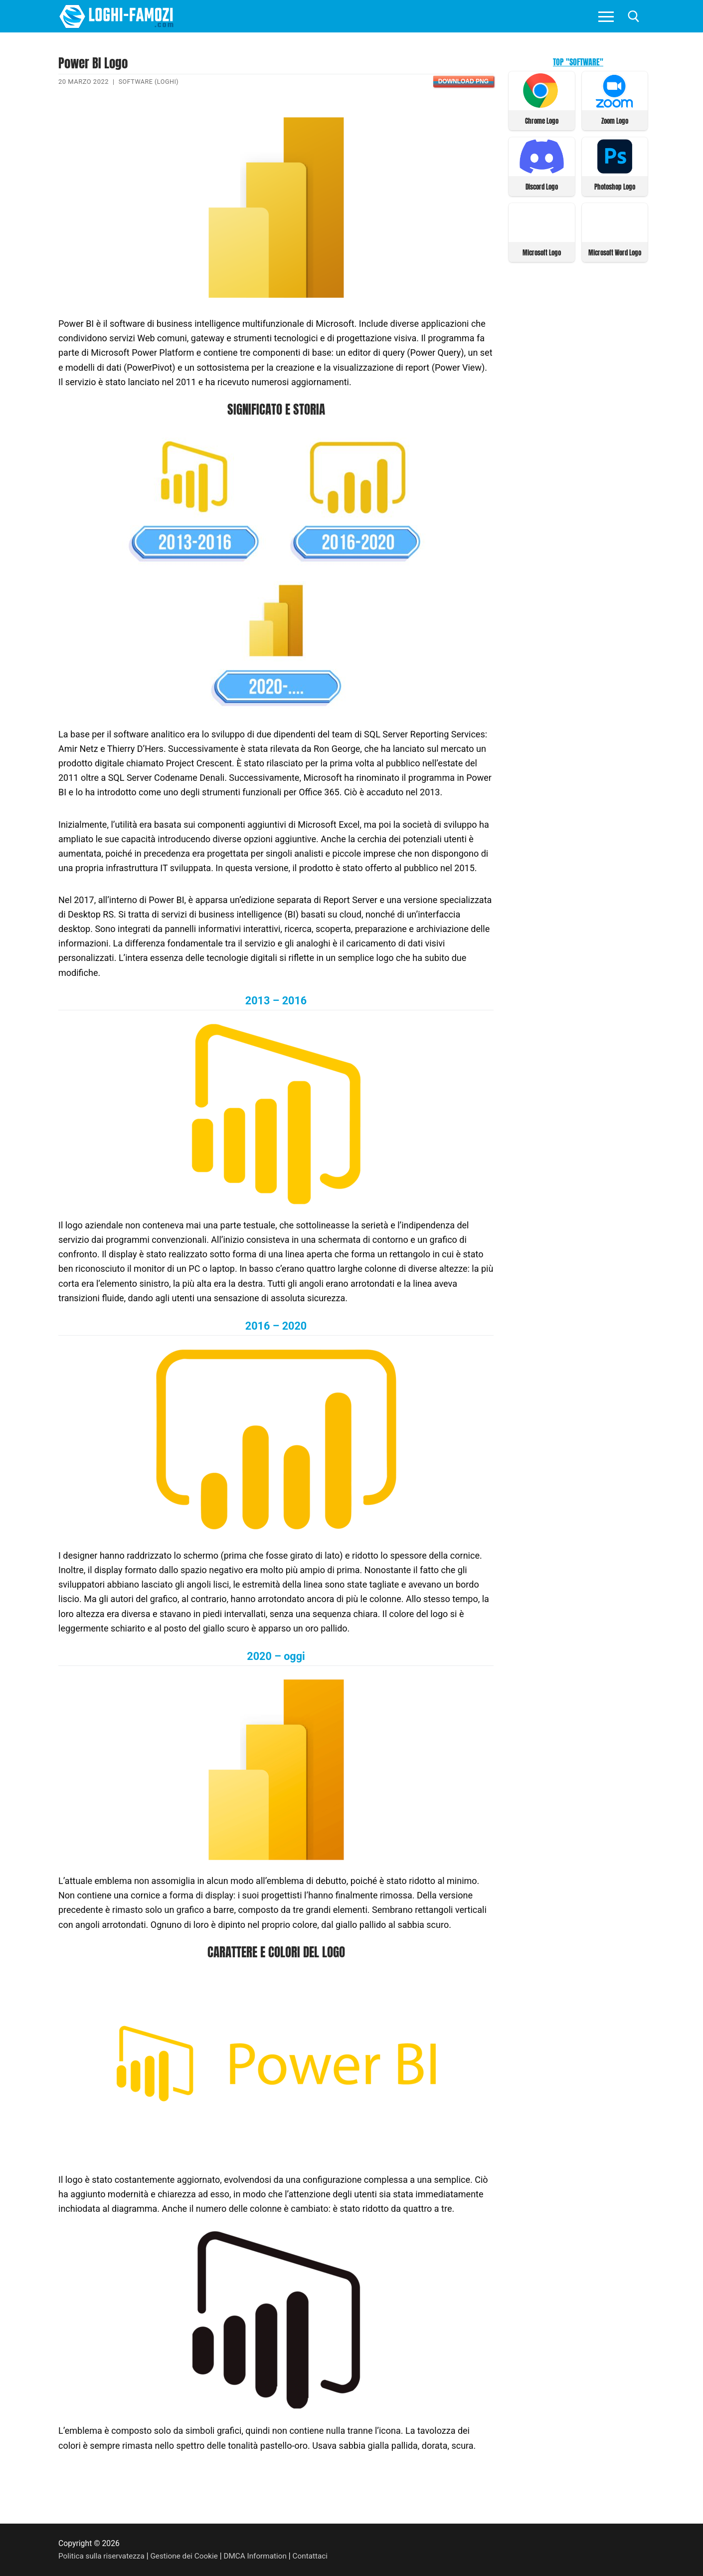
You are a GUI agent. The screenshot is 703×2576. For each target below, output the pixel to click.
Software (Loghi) (149, 81)
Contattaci (317, 2556)
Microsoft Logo (542, 251)
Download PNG (463, 81)
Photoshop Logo (614, 186)
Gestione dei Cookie (187, 2556)
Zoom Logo (614, 120)
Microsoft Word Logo (614, 251)
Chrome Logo (541, 120)
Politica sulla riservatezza (102, 2556)
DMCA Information (260, 2556)
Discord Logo (542, 186)
